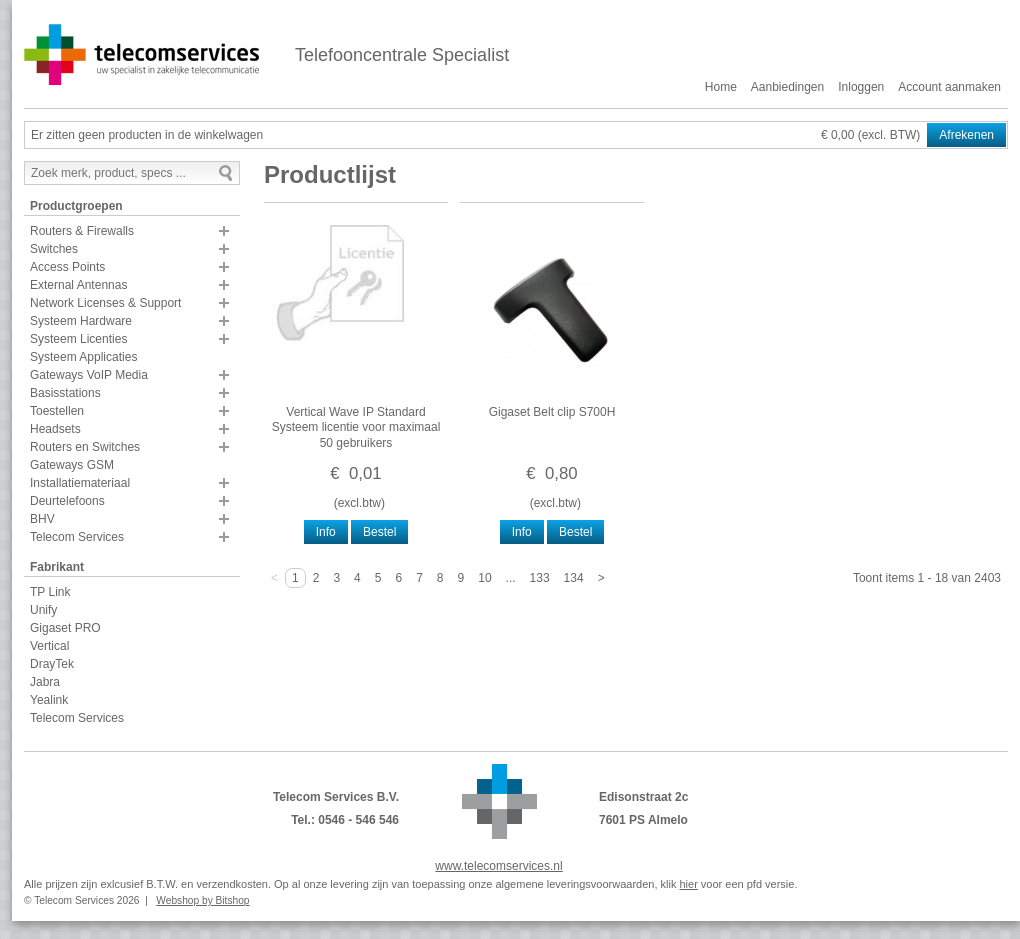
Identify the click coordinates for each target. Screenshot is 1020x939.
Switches (54, 249)
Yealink (49, 700)
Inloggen (861, 87)
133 (540, 578)
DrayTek (52, 664)
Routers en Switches (85, 447)
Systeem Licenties (78, 339)
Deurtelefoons (67, 501)
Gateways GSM (72, 465)
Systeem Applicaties (83, 357)
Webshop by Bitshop (202, 900)
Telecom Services (77, 537)
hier (688, 884)
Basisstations (65, 393)
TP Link (50, 592)
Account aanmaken (949, 87)
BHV (42, 519)
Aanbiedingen (787, 87)
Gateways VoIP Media (89, 375)
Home (721, 87)
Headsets (55, 429)
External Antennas (78, 285)
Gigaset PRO (65, 628)
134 (574, 578)
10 (484, 578)
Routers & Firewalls (82, 231)
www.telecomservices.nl (498, 866)
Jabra (45, 682)
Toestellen (57, 411)
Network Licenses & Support (105, 303)
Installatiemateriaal (80, 483)
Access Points (67, 267)
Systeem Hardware (81, 321)
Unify (43, 610)
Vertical (49, 646)
